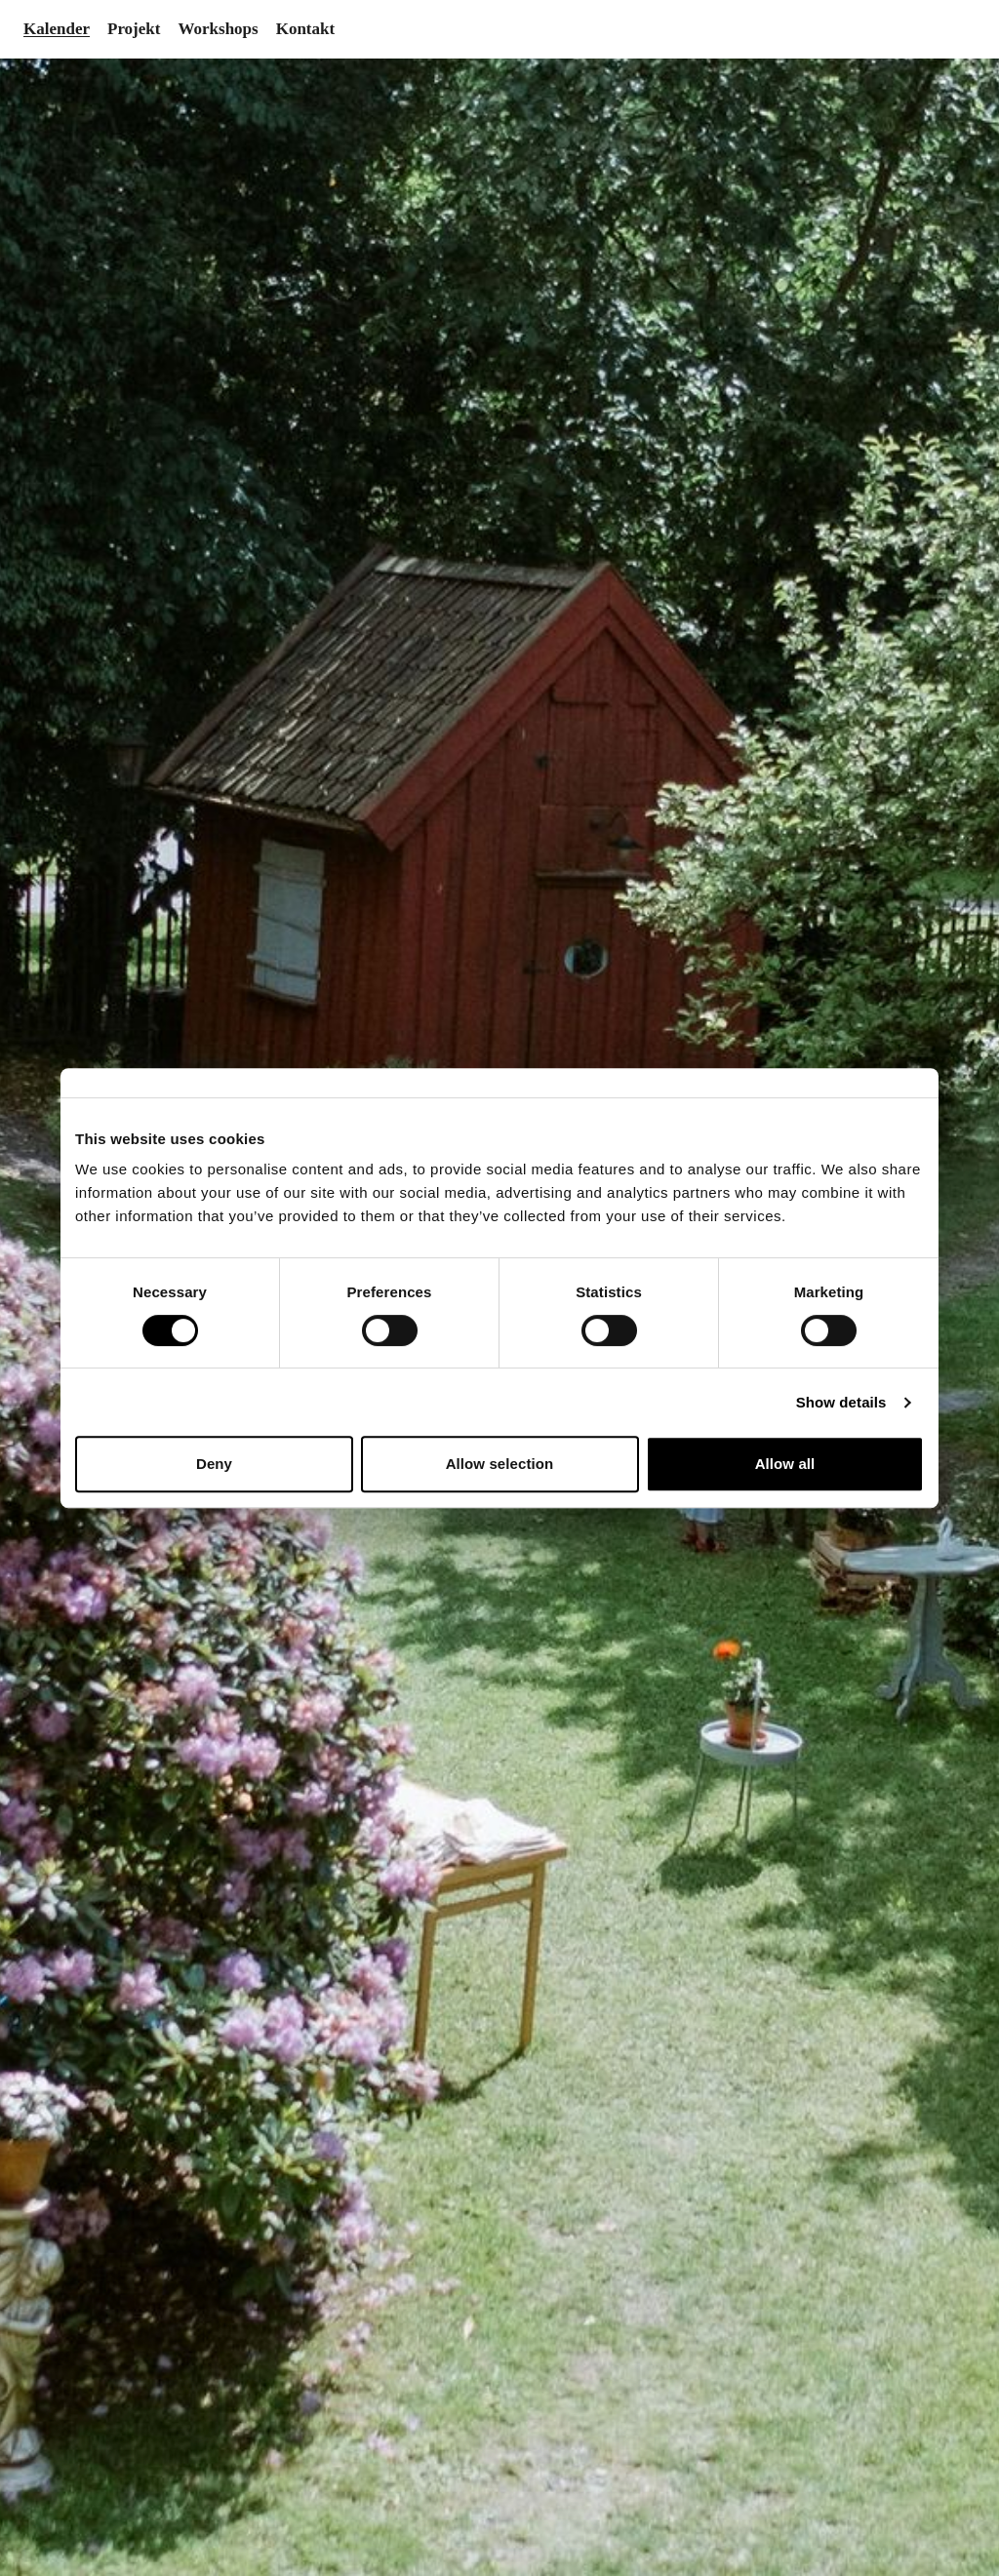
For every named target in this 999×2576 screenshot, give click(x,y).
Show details (841, 1402)
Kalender (56, 29)
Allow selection (500, 1463)
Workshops (218, 29)
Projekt (133, 29)
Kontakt (305, 29)
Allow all (785, 1463)
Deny (214, 1463)
